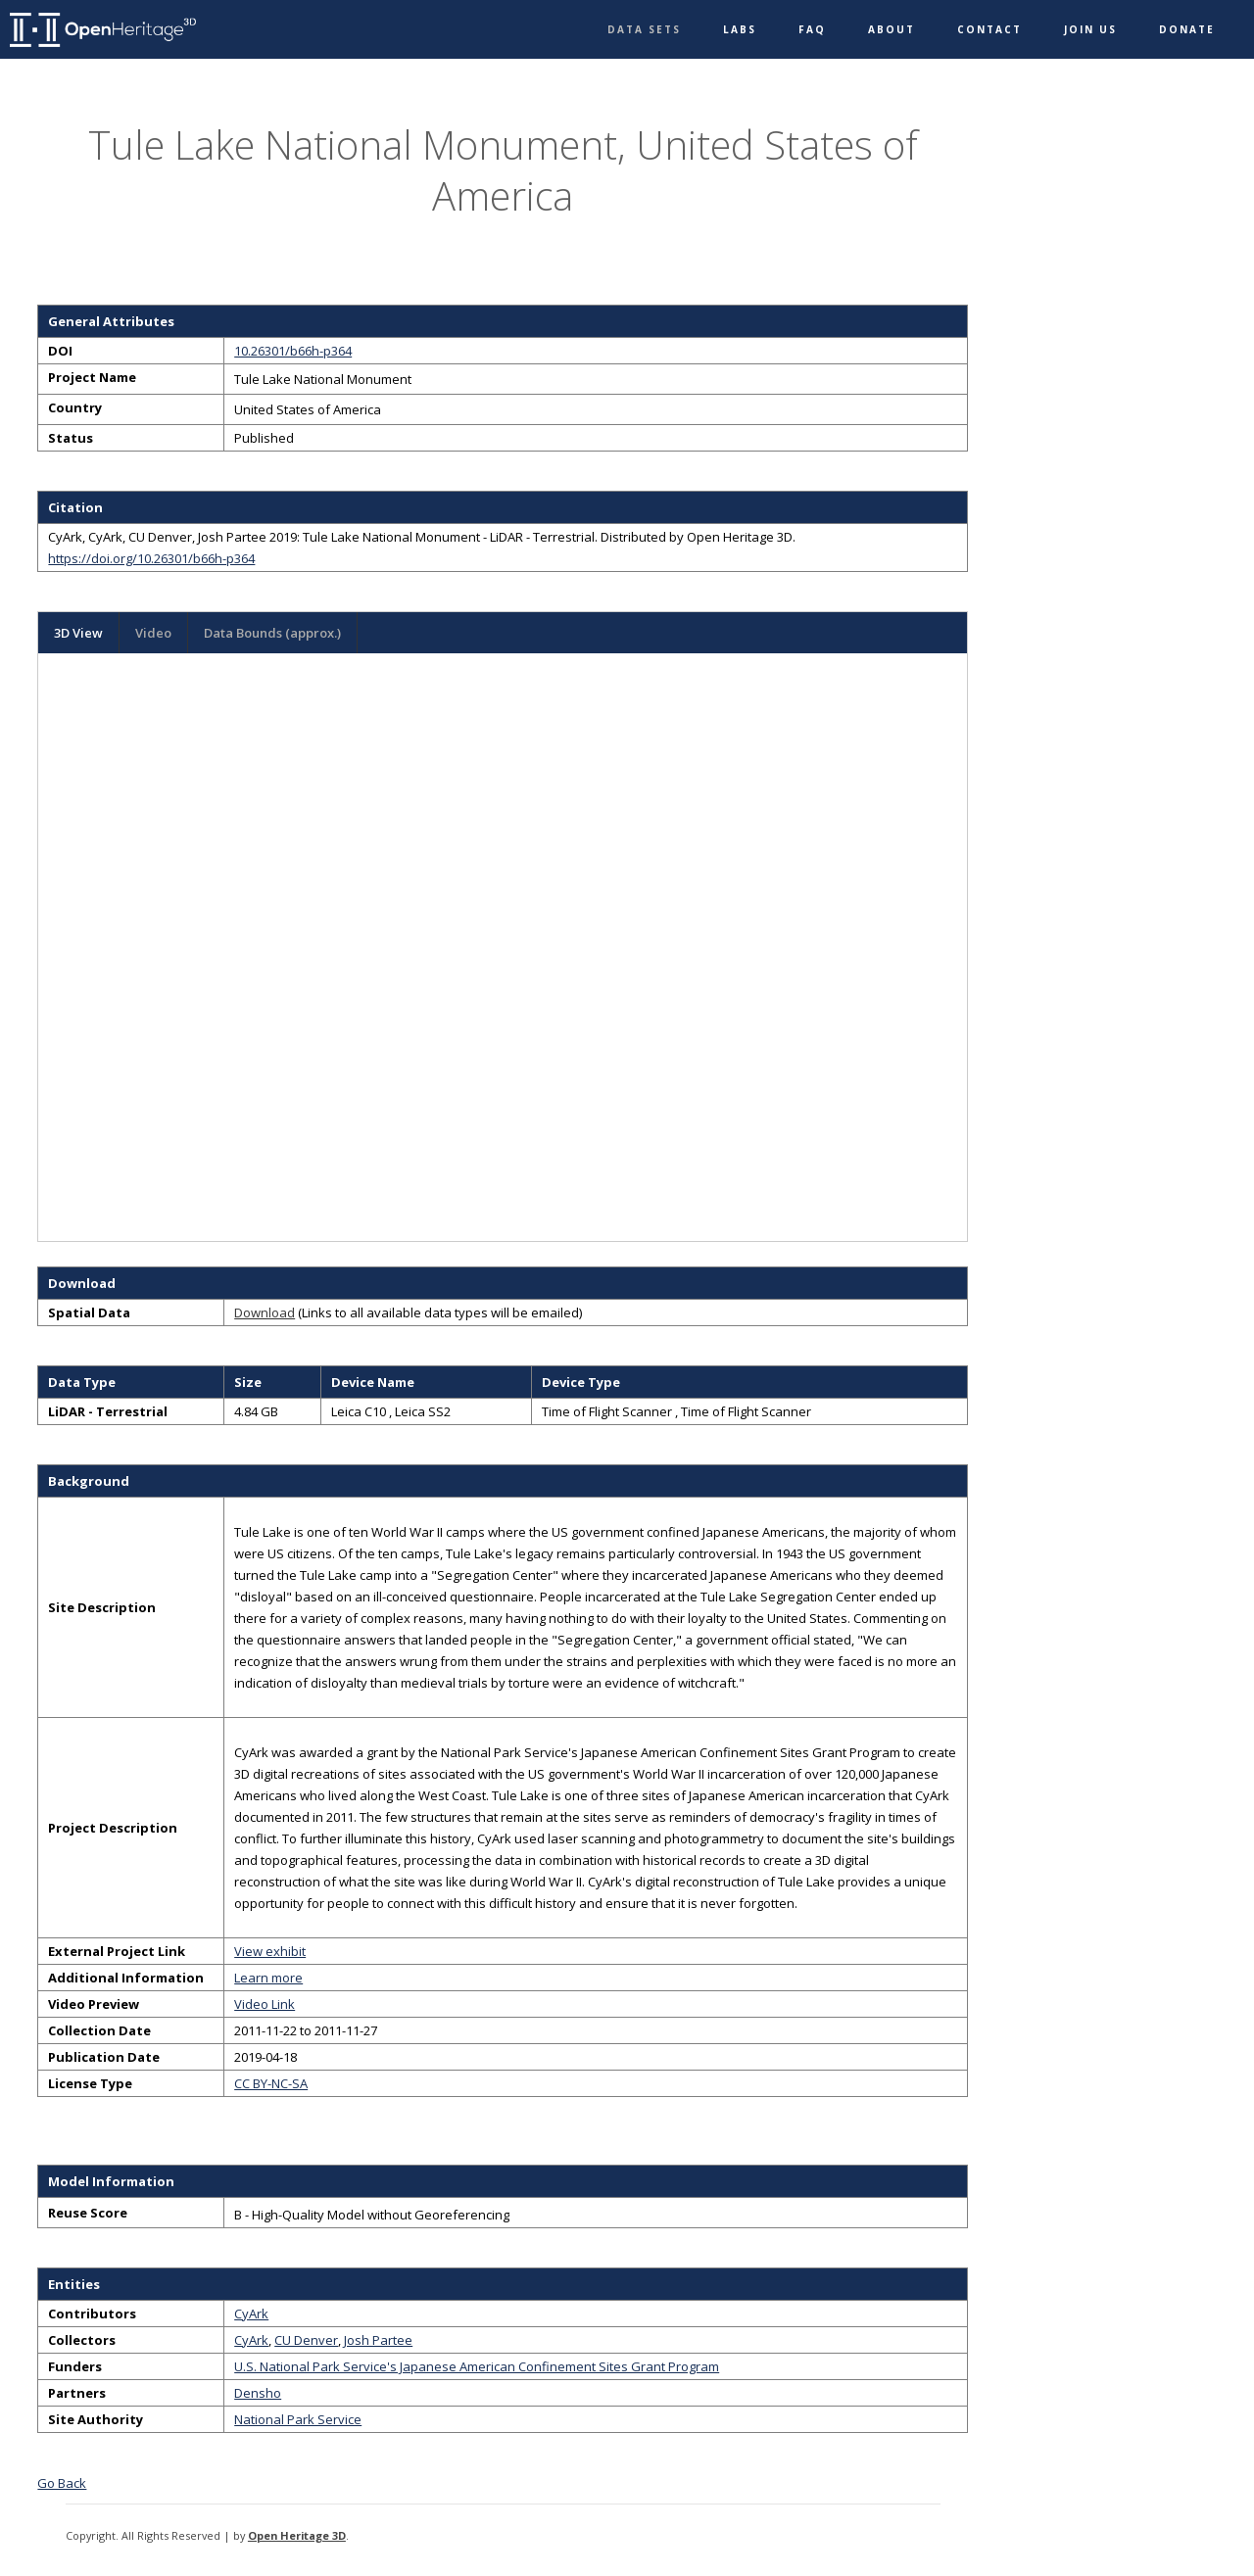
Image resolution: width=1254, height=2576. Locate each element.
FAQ (812, 29)
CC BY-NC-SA (271, 2083)
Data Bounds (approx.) (272, 633)
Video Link (264, 2004)
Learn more (268, 1977)
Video (153, 633)
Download (264, 1312)
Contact (989, 29)
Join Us (1090, 29)
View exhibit (270, 1951)
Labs (739, 29)
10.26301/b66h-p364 (293, 350)
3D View (78, 633)
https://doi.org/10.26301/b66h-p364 (151, 558)
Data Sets (644, 29)
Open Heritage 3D (297, 2535)
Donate (1187, 29)
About (891, 29)
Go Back (61, 2483)
